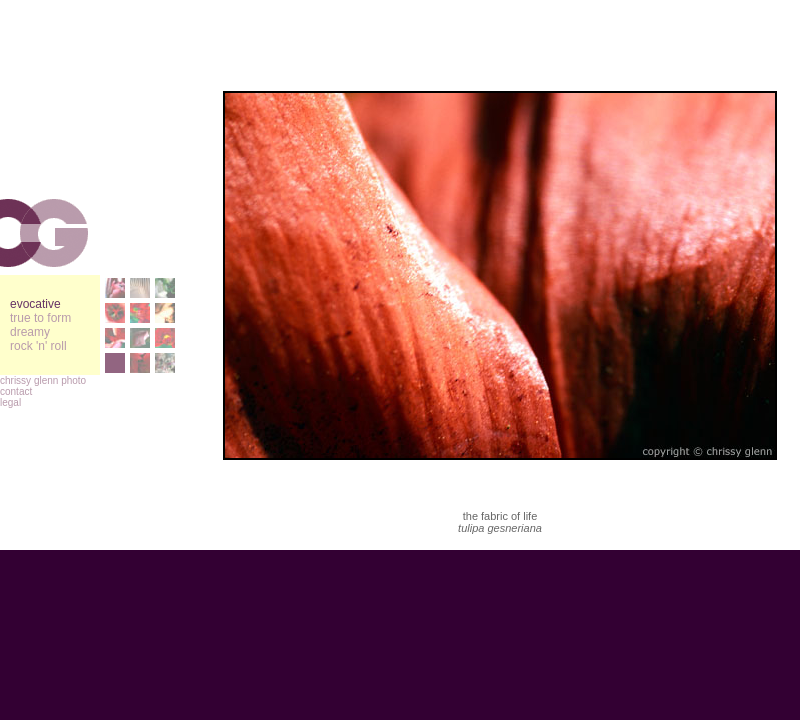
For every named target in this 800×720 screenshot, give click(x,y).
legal (10, 402)
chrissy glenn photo (43, 380)
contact (16, 391)
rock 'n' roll (38, 346)
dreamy (30, 332)
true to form (40, 318)
